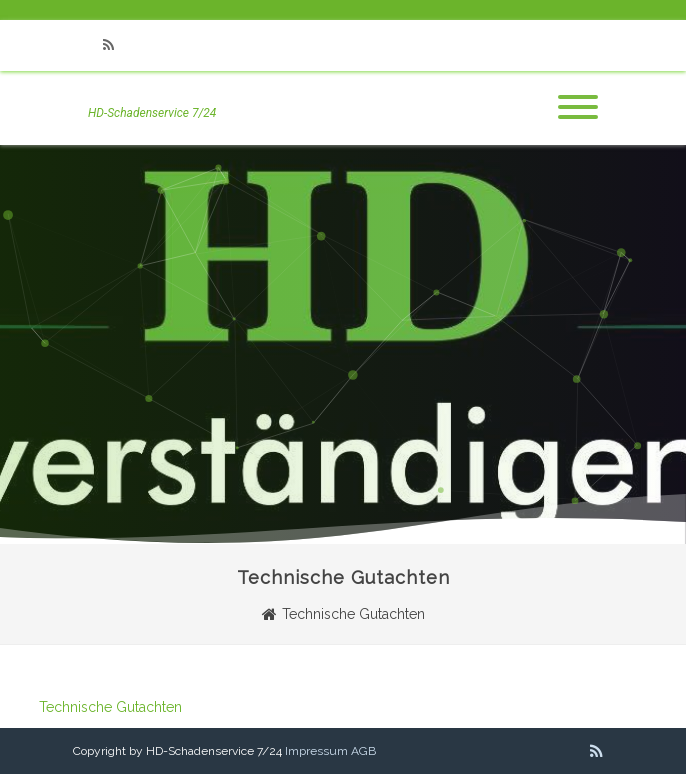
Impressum (316, 751)
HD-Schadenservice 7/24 (152, 113)
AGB (363, 751)
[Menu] (578, 108)
